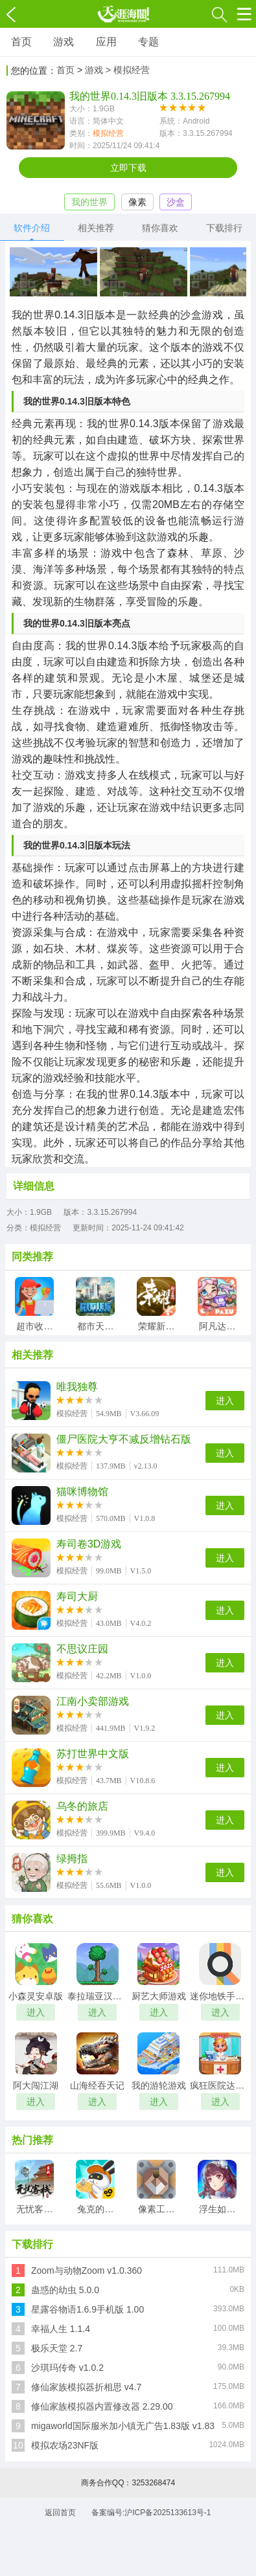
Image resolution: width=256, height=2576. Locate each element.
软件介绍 (32, 228)
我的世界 (89, 202)
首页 (21, 41)
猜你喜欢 (160, 228)
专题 (148, 41)
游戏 (63, 41)
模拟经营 (108, 133)
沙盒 (176, 202)
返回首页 (60, 2512)
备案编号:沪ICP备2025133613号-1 (151, 2512)
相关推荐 (96, 228)
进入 (225, 1400)
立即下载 (128, 167)
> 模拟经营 (128, 70)
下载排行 (224, 228)
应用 (106, 41)
